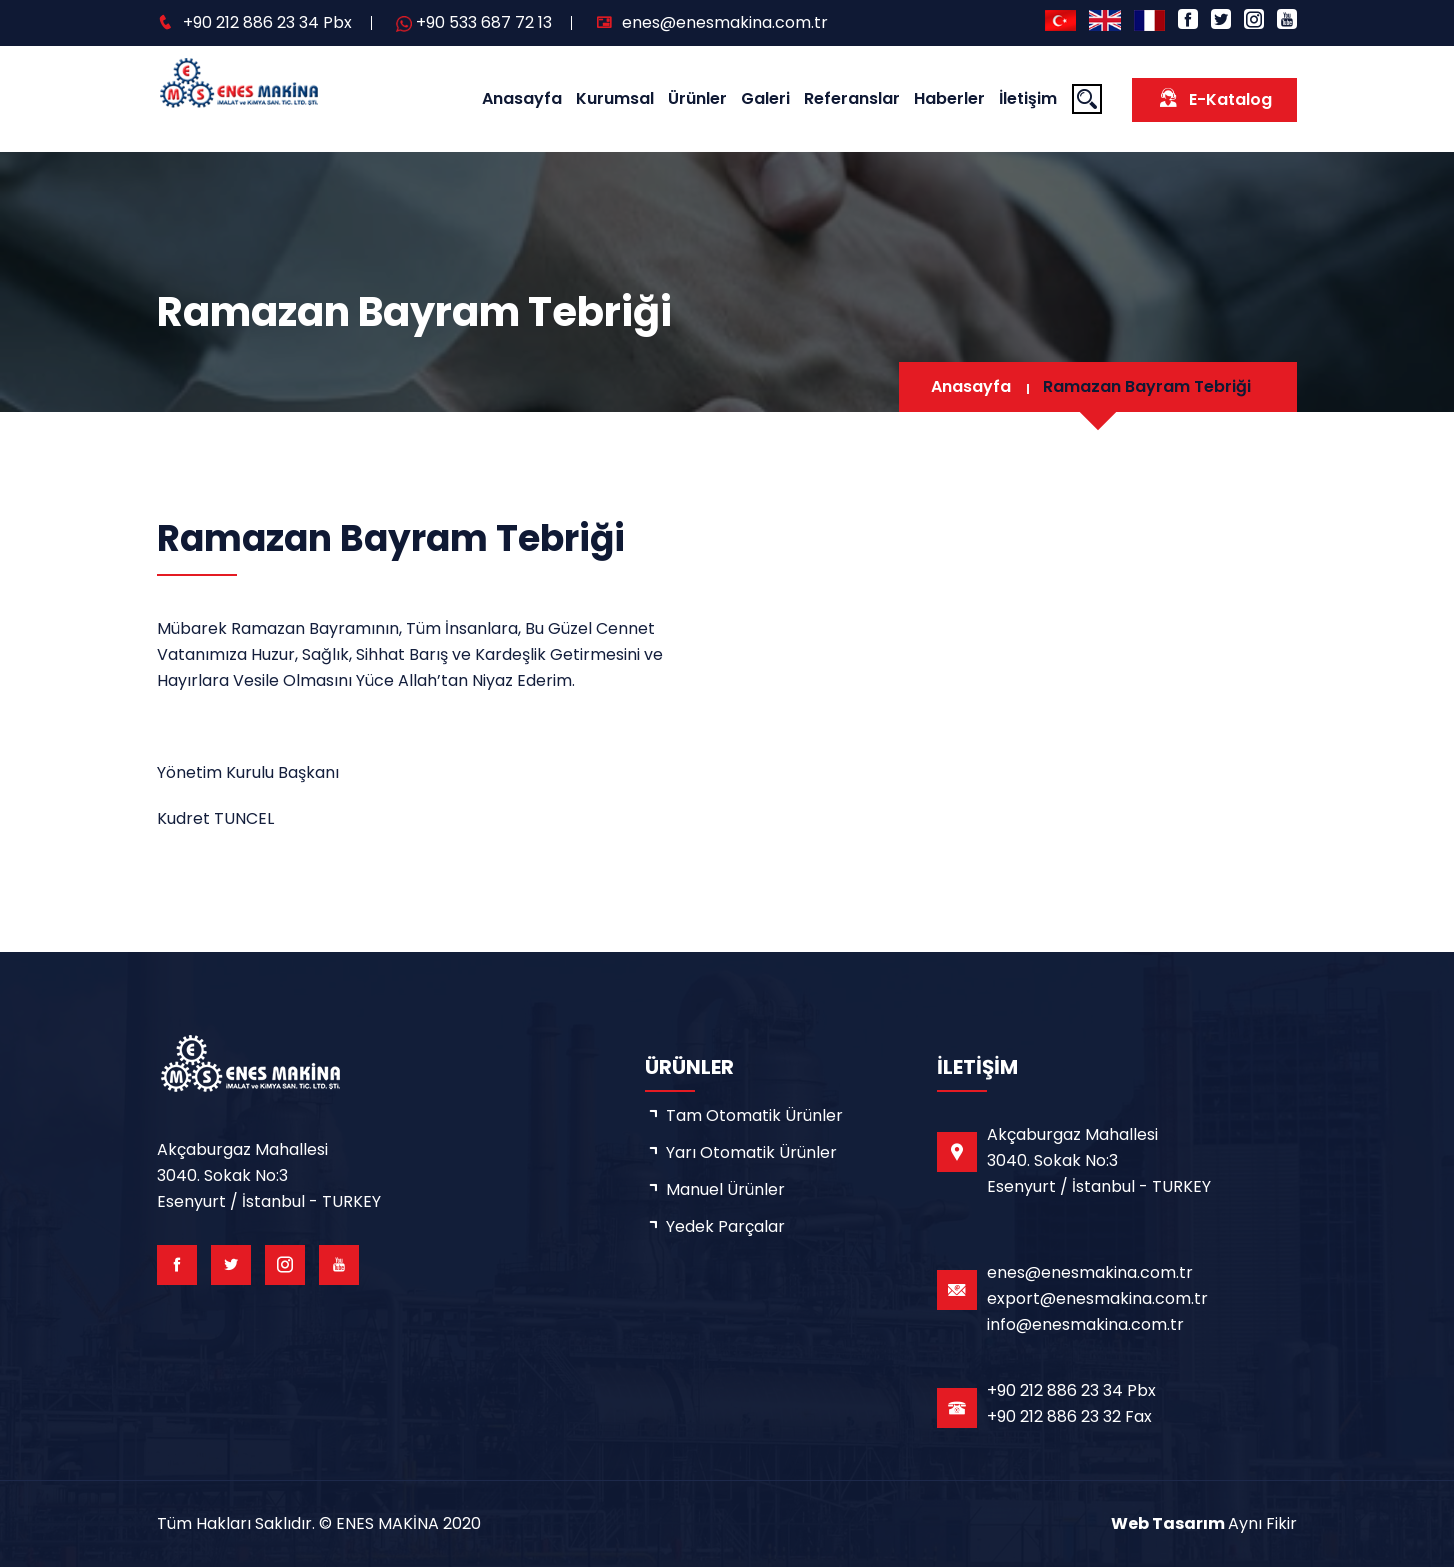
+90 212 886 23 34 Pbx (267, 22)
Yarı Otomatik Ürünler (751, 1152)
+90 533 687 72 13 (484, 22)
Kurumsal (615, 98)
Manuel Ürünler (725, 1189)
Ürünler (697, 98)
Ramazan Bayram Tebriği (1147, 386)
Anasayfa (522, 98)
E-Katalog (1214, 98)
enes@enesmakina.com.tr (725, 22)
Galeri (765, 98)
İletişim (1028, 98)
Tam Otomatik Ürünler (754, 1115)
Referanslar (852, 98)
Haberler (949, 98)
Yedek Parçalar (725, 1226)
